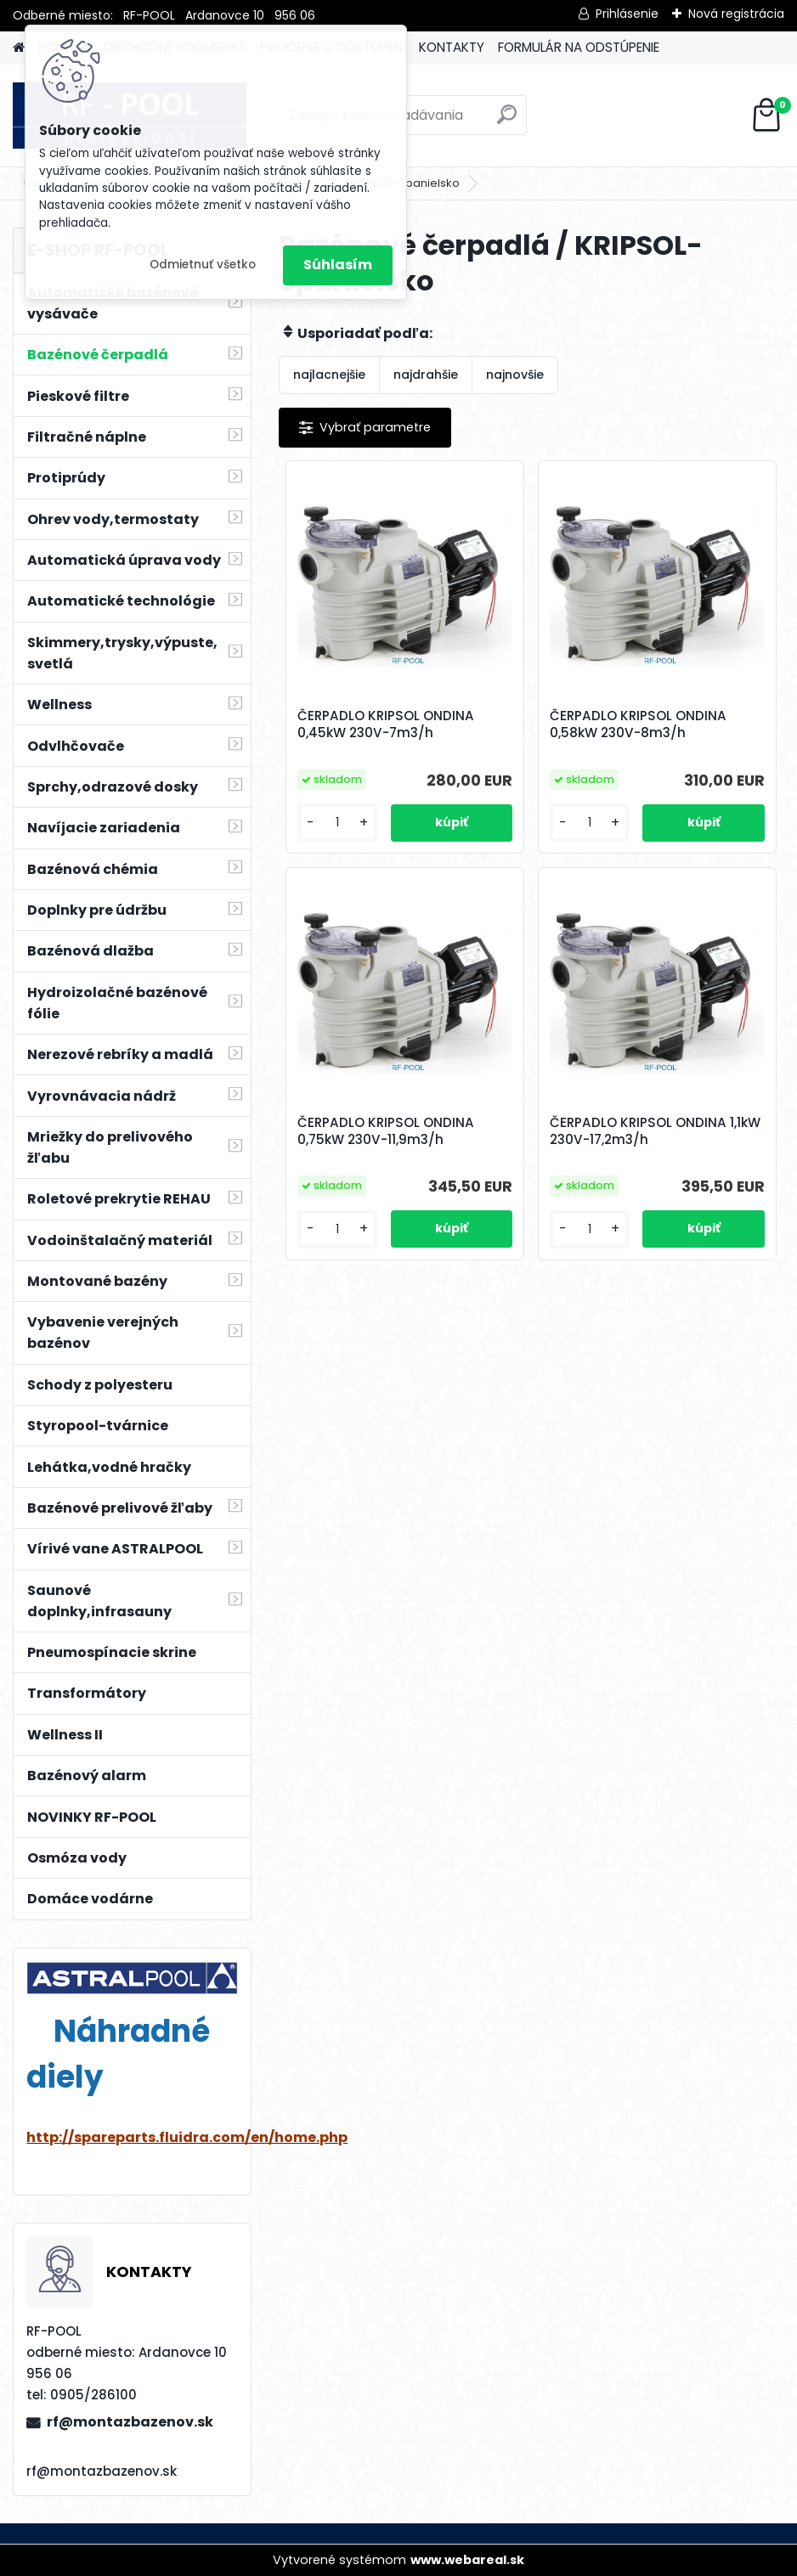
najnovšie (515, 374)
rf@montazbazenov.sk (130, 2422)
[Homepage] (19, 48)
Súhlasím (337, 264)
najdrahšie (425, 374)
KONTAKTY (451, 47)
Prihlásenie (627, 13)
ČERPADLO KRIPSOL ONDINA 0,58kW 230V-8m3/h (638, 724)
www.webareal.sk (467, 2559)
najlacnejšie (329, 374)
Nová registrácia (736, 13)
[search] (507, 121)
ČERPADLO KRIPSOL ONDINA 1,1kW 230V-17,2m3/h (655, 1131)
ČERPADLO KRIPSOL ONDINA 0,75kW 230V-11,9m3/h (385, 1131)
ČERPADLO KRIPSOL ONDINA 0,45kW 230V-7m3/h (385, 724)
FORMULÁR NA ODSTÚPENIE (578, 47)
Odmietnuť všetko (203, 264)
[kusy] (336, 822)
